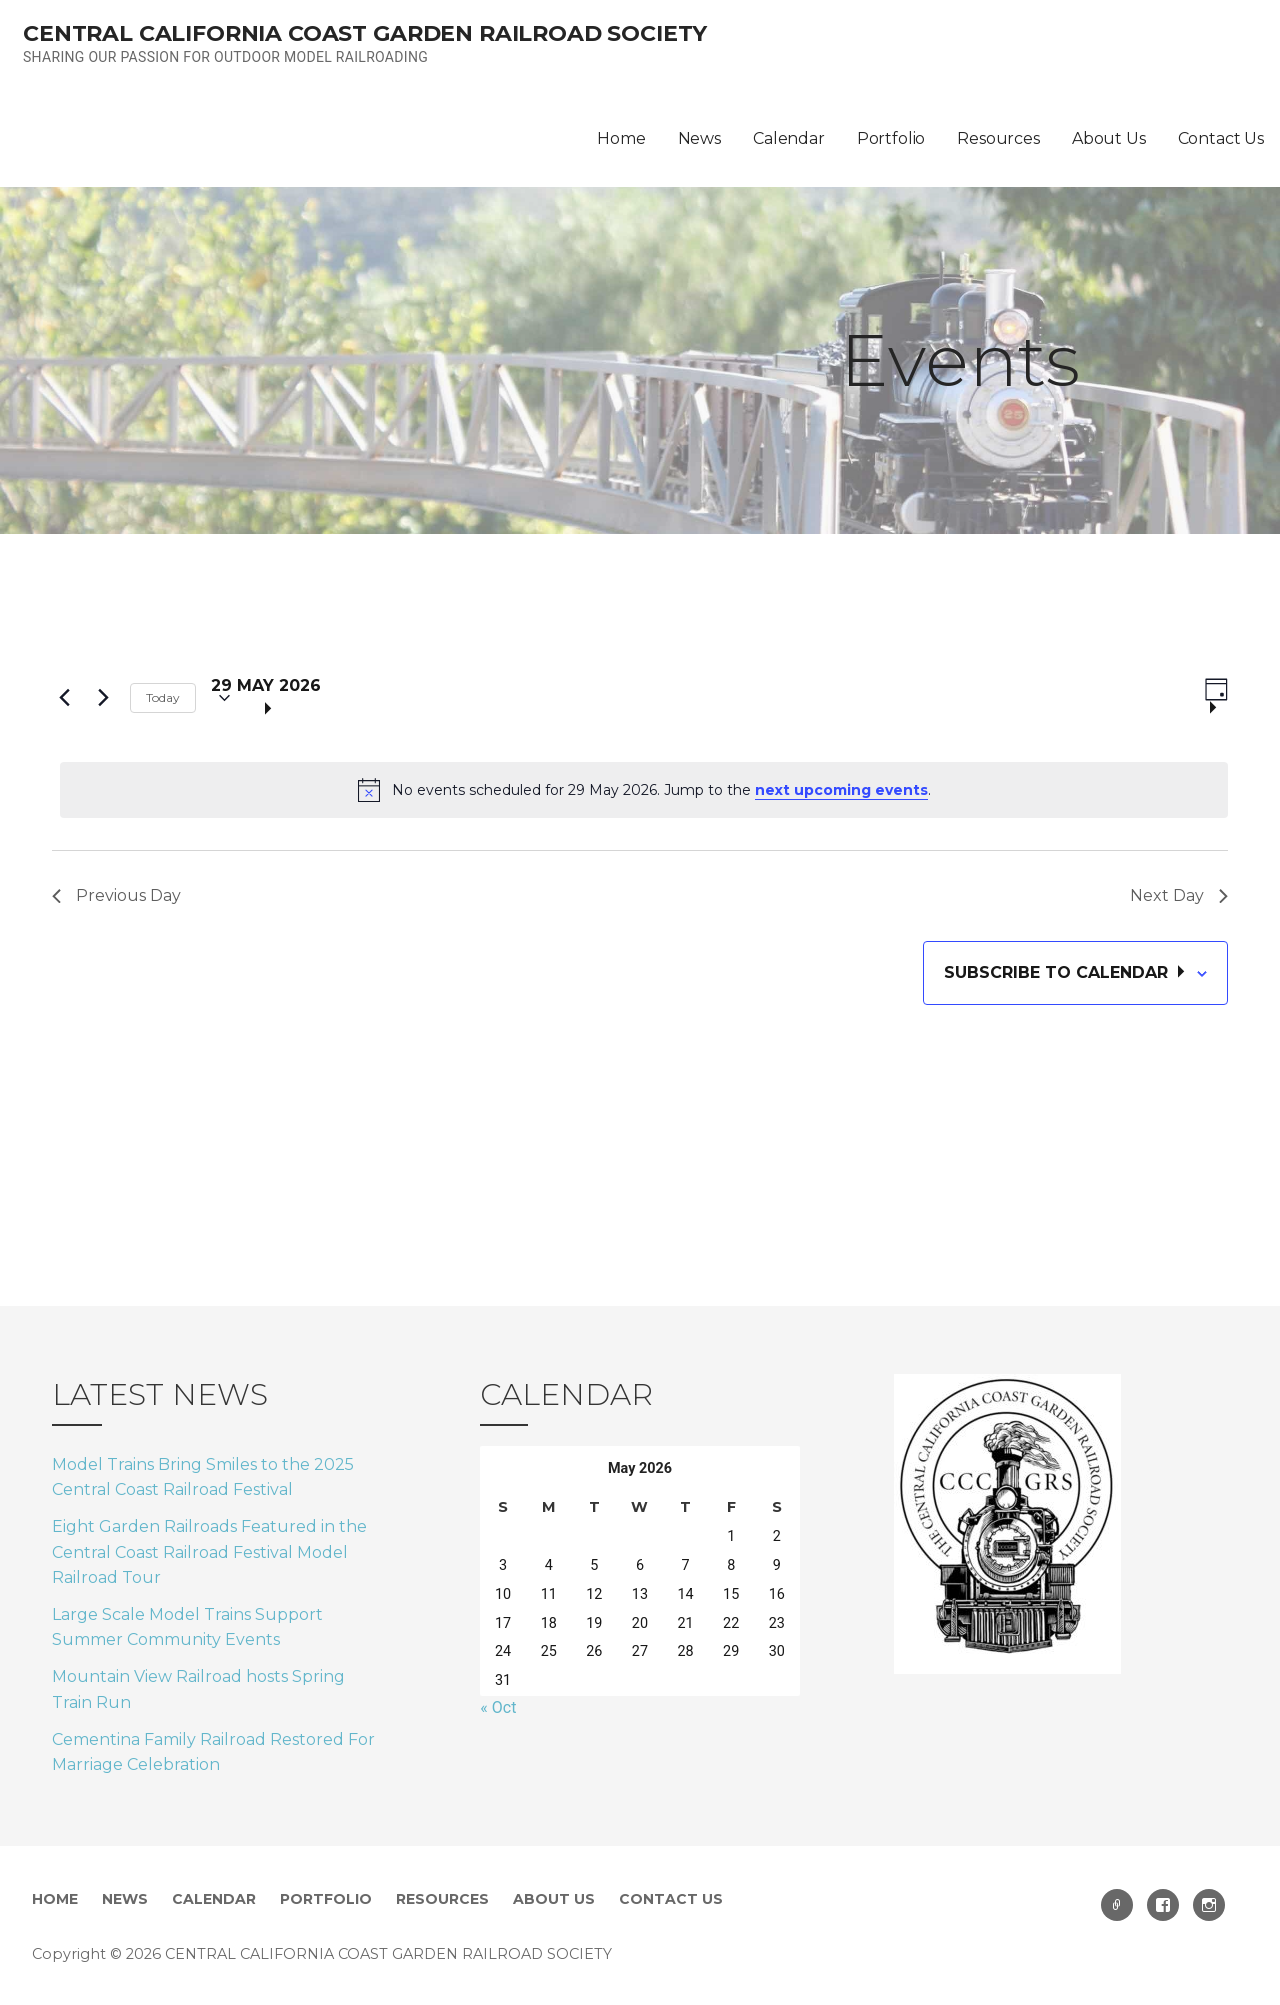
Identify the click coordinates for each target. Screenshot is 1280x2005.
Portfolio (891, 138)
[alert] (644, 790)
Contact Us (1221, 138)
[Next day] (103, 698)
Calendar (789, 138)
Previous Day (116, 895)
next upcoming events (841, 790)
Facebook (1163, 1905)
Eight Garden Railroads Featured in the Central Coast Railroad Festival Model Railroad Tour (209, 1552)
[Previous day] (64, 698)
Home (621, 138)
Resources (998, 138)
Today (163, 697)
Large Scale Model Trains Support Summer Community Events (187, 1627)
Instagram (1209, 1905)
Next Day (1179, 895)
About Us (1109, 138)
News (699, 138)
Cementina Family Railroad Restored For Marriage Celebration (213, 1752)
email (1117, 1905)
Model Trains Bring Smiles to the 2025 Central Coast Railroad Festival (203, 1477)
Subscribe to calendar (1058, 972)
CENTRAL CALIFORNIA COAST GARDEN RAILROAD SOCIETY (365, 33)
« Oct (498, 1707)
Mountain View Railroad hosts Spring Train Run (198, 1689)
